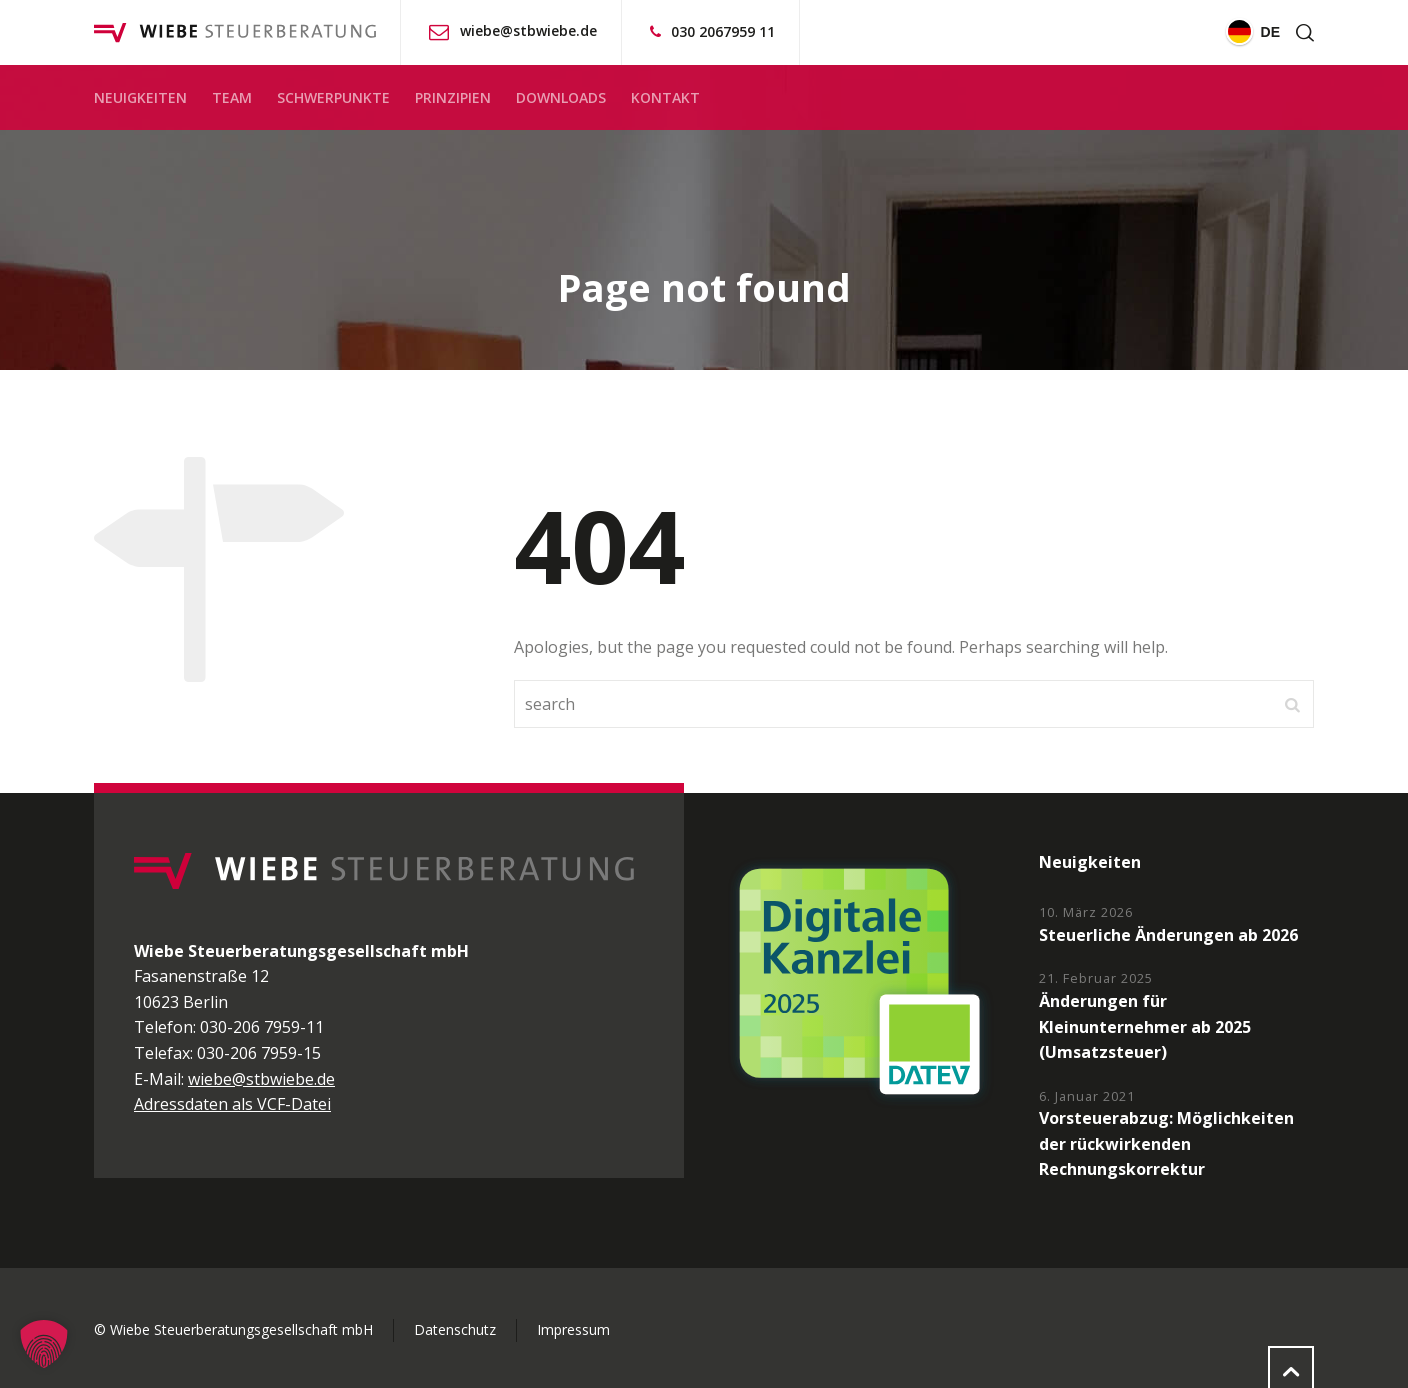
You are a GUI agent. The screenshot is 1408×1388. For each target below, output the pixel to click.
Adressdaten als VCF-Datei (232, 1104)
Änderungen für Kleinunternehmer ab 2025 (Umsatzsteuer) (1145, 1026)
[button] (44, 1344)
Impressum (573, 1329)
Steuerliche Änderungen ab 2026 (1168, 935)
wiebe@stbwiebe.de (528, 30)
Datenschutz (455, 1329)
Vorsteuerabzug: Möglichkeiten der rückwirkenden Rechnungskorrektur (1166, 1143)
